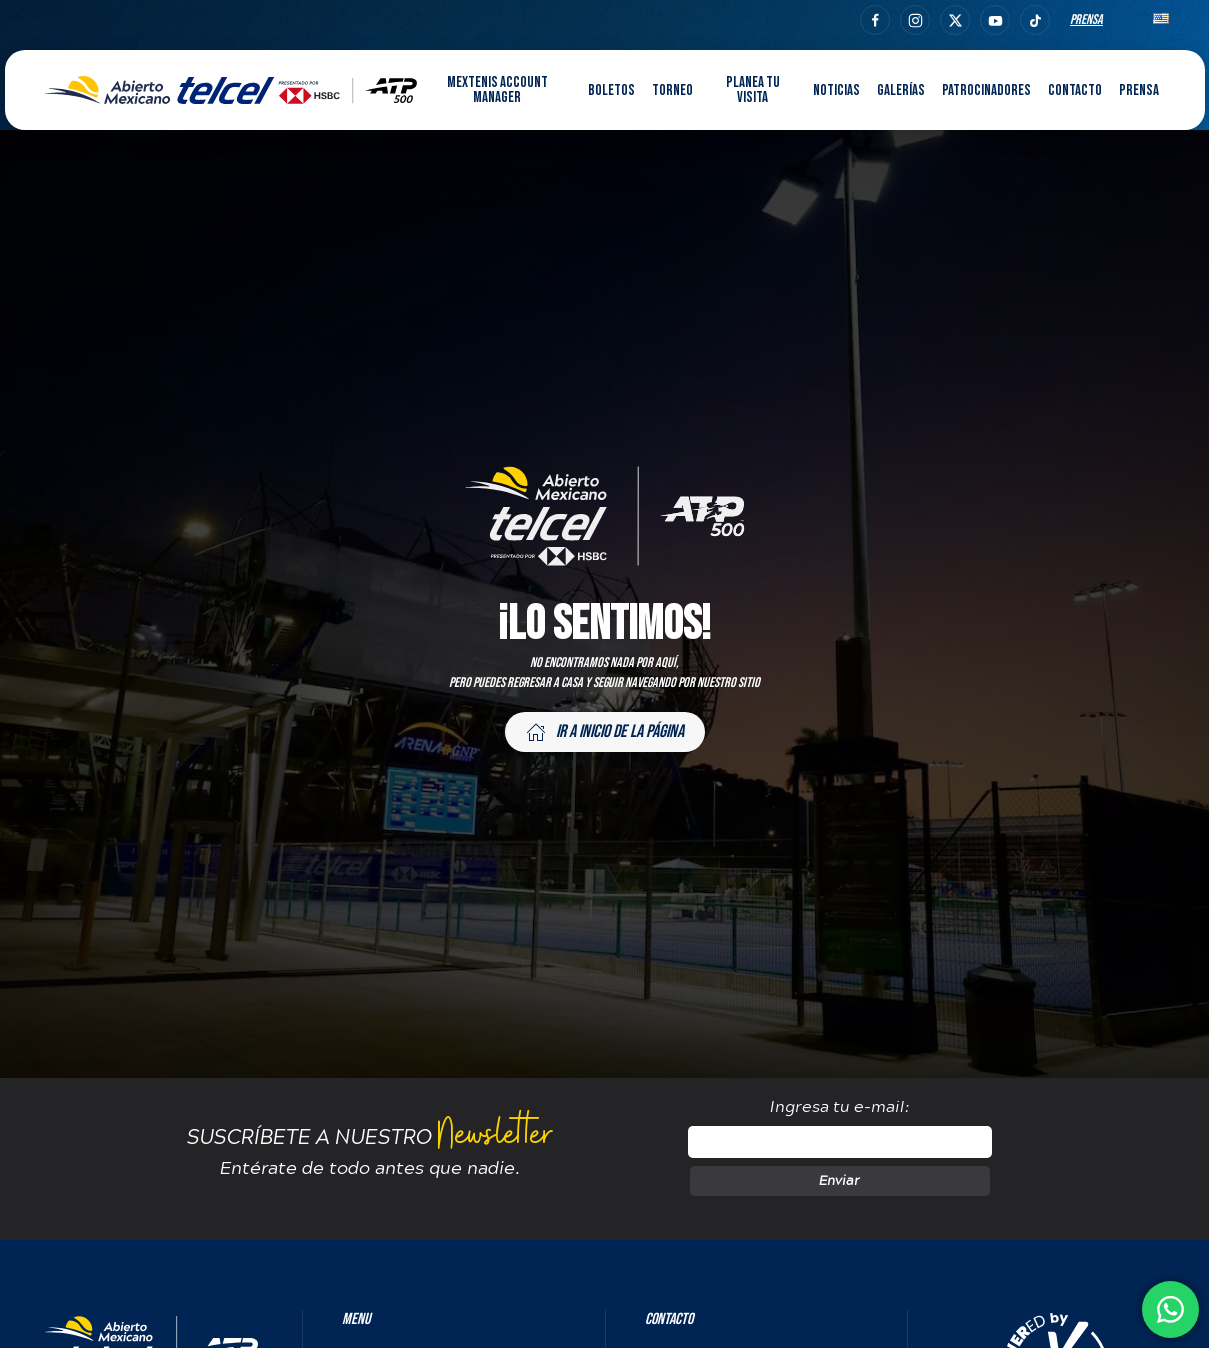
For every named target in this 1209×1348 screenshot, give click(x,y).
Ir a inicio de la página (605, 731)
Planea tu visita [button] (753, 90)
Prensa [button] (1139, 90)
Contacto (1075, 90)
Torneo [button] (672, 90)
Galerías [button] (901, 90)
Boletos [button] (611, 90)
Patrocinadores (986, 90)
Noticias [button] (836, 90)
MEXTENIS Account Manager (497, 90)
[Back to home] (231, 90)
